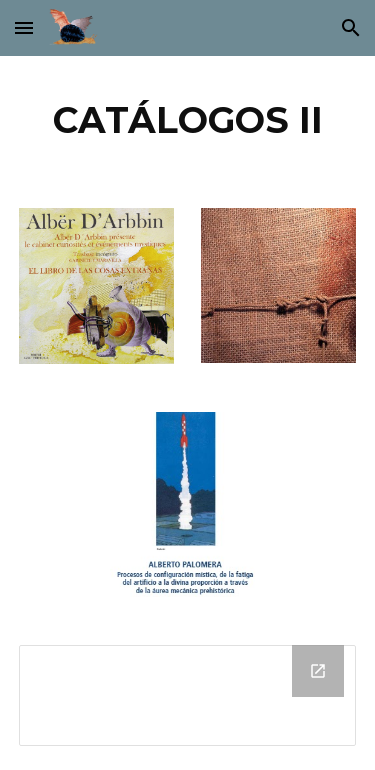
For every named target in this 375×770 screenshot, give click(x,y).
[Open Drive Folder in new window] (318, 671)
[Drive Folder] (188, 695)
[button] (24, 27)
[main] (188, 120)
